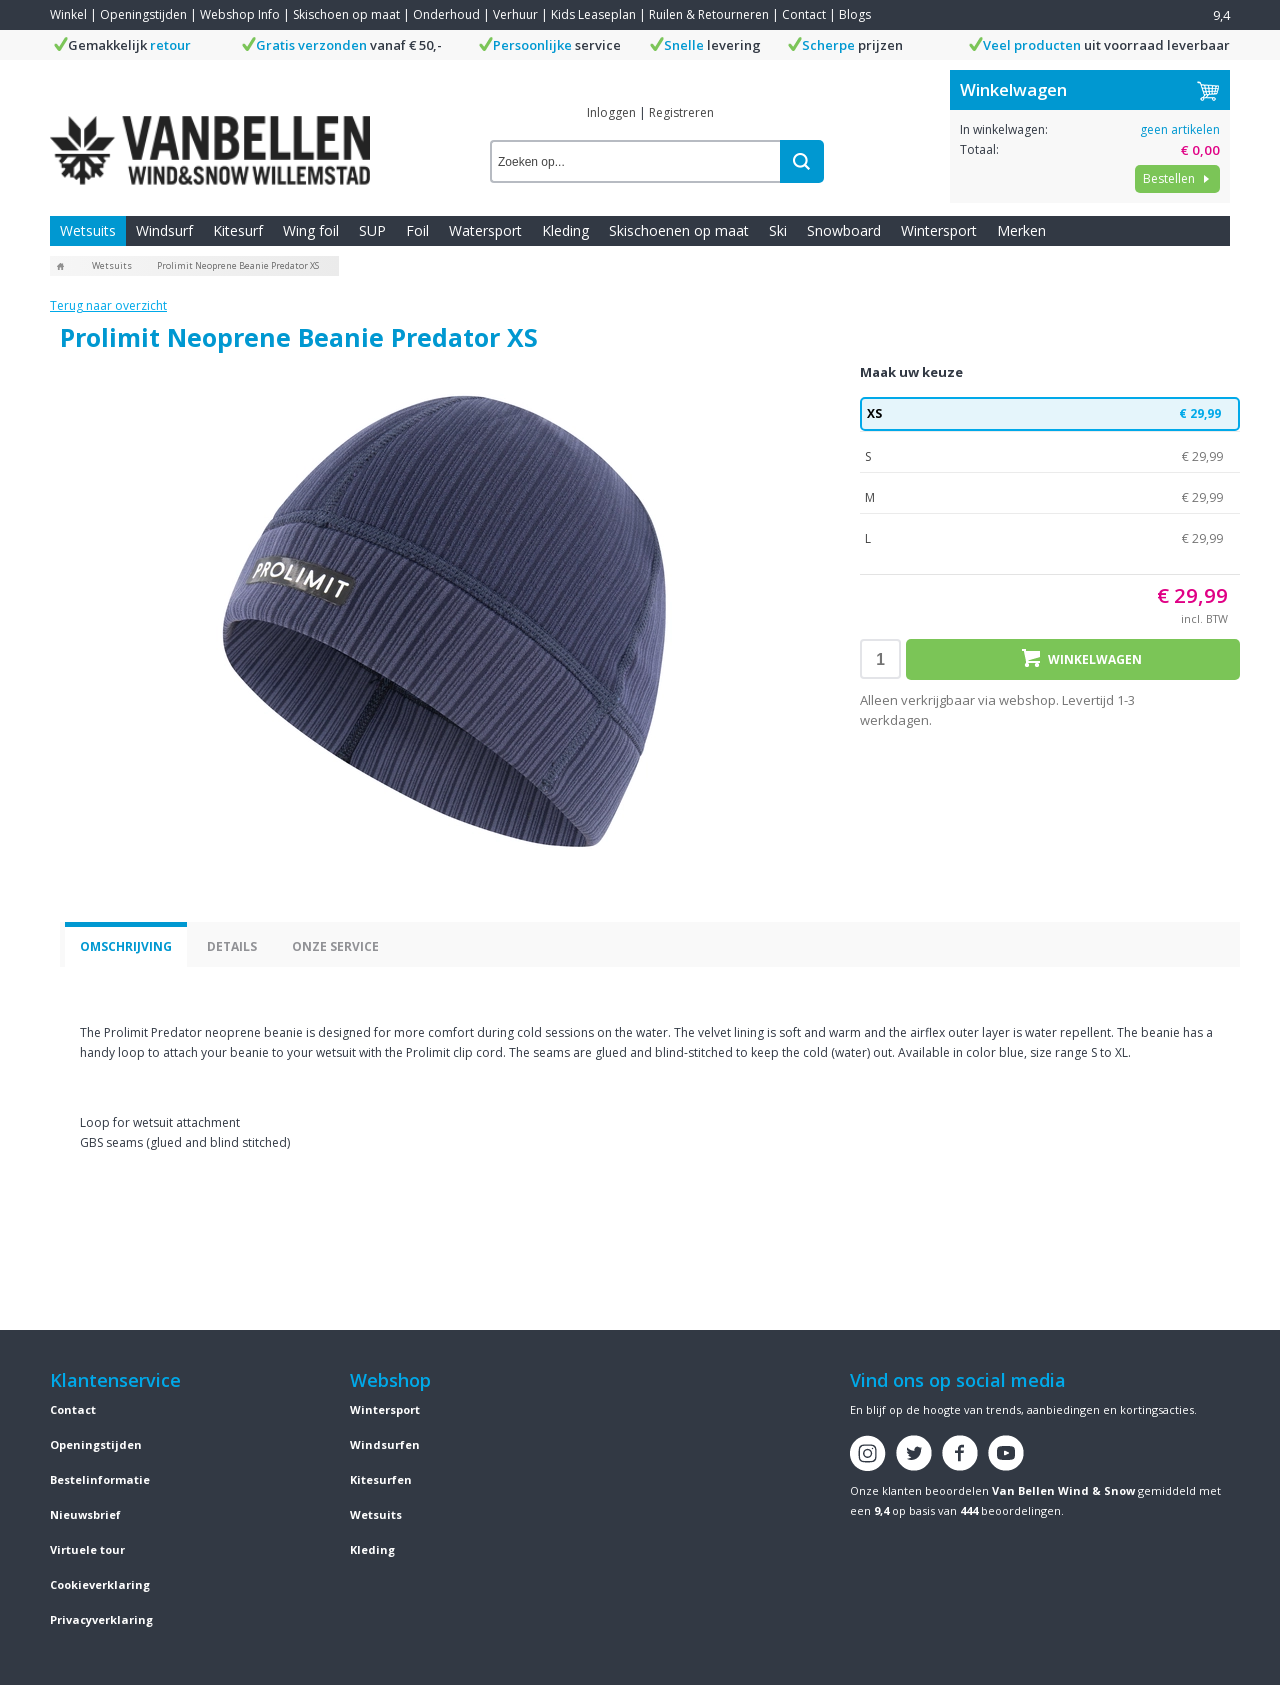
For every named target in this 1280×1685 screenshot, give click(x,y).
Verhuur (515, 14)
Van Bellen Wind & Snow (1063, 1490)
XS (1050, 414)
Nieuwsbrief (85, 1514)
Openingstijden (143, 14)
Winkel (68, 14)
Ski (778, 230)
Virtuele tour (87, 1549)
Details (232, 946)
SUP (372, 230)
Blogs (855, 14)
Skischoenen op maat (679, 230)
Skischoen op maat (346, 14)
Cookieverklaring (100, 1584)
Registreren (681, 112)
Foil (417, 230)
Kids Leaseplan (593, 14)
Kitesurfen (381, 1479)
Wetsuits (88, 230)
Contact (804, 14)
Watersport (485, 230)
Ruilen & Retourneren (709, 14)
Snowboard (844, 230)
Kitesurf (238, 230)
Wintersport (939, 230)
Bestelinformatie (100, 1479)
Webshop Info (240, 14)
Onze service (335, 946)
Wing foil (311, 230)
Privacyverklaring (101, 1619)
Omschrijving (126, 946)
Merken (1021, 230)
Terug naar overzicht (108, 305)
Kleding (565, 230)
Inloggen (611, 112)
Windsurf (164, 230)
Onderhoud (446, 14)
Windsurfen (385, 1444)
